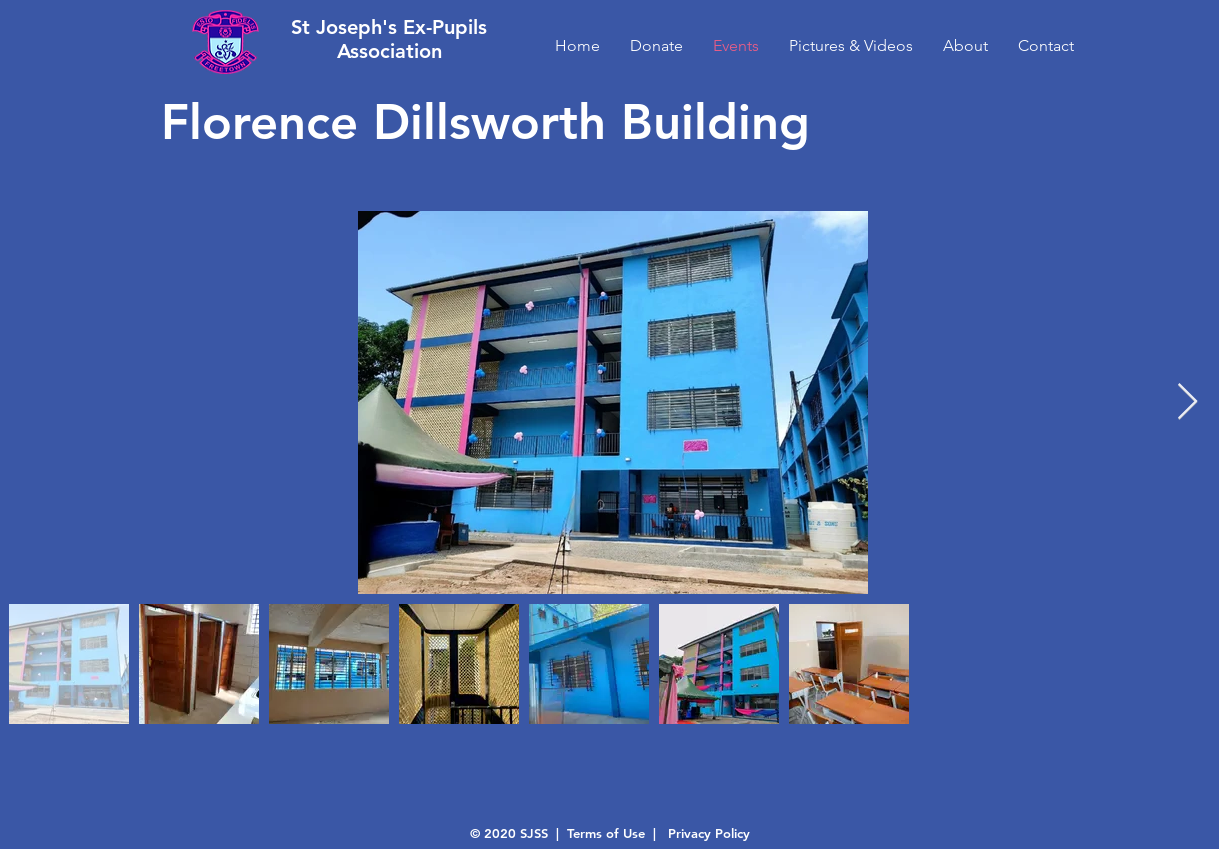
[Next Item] (1187, 402)
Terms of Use (606, 833)
